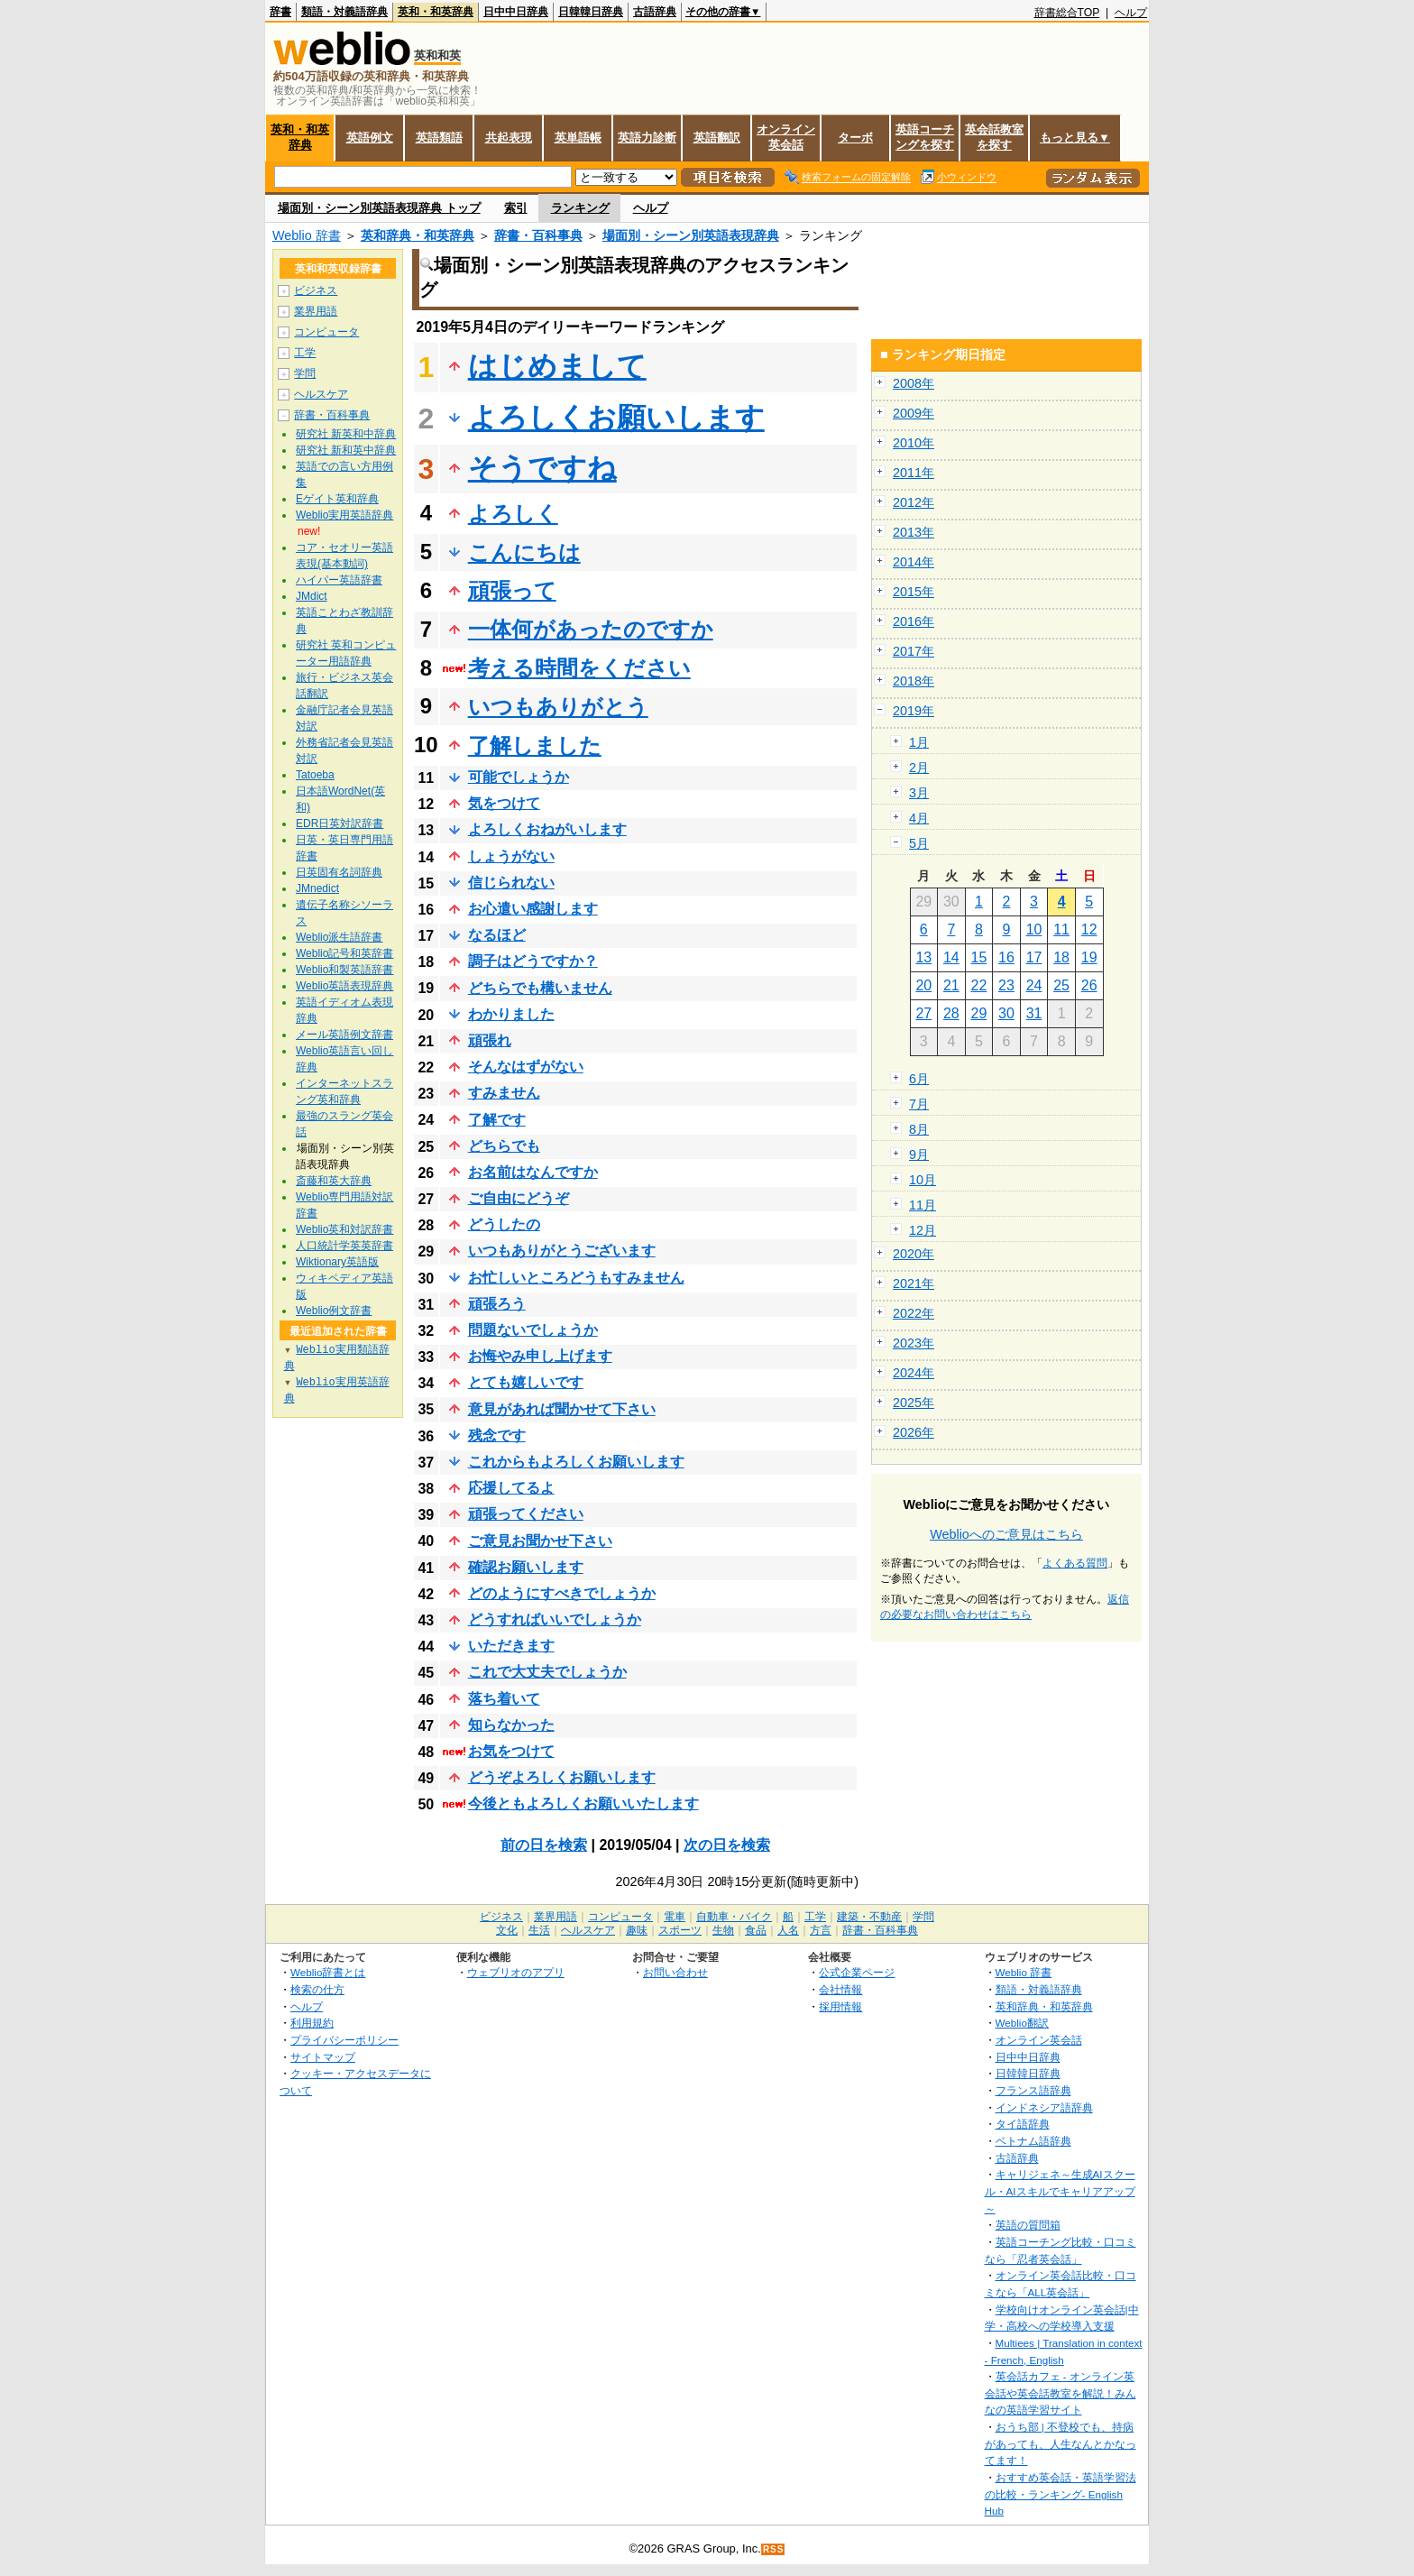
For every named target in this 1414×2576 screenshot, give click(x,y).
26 (1089, 985)
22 (979, 985)
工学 (305, 352)
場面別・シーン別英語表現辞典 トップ (379, 208)
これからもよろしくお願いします (576, 1461)
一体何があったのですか (590, 629)
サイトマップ (322, 2057)
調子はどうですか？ (533, 961)
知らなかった (511, 1725)
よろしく (513, 513)
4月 (919, 818)
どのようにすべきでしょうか (562, 1593)
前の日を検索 (543, 1845)
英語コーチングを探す (924, 137)
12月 (922, 1230)
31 (1034, 1013)
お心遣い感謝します (533, 908)
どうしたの (504, 1224)
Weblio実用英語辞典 (344, 515)
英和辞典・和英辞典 (417, 235)
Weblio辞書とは (327, 1972)
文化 (507, 1930)
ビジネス (315, 290)
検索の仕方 (317, 1989)
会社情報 (840, 1989)
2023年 (913, 1343)
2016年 (913, 621)
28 (951, 1013)
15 (979, 957)
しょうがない (511, 856)
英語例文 (369, 137)
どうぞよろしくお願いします (562, 1777)
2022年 (913, 1313)
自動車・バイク (734, 1916)
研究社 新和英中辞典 (346, 450)
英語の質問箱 (1028, 2225)
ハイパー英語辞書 (339, 580)
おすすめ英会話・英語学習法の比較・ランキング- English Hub (1060, 2493)
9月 (919, 1154)
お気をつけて (511, 1751)
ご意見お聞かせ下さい (540, 1541)
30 (1006, 1013)
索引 (516, 208)
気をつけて (504, 803)
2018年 (913, 681)
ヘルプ (1131, 12)
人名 (788, 1930)
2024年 (913, 1373)
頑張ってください (525, 1514)
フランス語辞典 (1033, 2090)
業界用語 (315, 311)
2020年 (913, 1254)
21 (951, 985)
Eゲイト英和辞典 (337, 498)
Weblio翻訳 (1022, 2023)
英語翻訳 (716, 137)
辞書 (280, 11)
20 (923, 985)
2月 (919, 767)
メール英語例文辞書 (344, 1034)
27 (923, 1013)
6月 (919, 1079)
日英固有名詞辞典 (339, 872)
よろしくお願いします (616, 417)
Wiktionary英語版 (337, 1262)
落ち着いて (504, 1699)
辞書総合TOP (1067, 12)
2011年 (913, 472)
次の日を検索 (727, 1845)
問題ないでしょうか (533, 1330)
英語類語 (439, 137)
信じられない (511, 882)
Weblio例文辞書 (334, 1310)
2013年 (913, 532)
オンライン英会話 (786, 137)
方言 (820, 1930)
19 (1089, 957)
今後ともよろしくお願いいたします (583, 1803)
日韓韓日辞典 (590, 11)
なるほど (497, 935)
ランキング (580, 208)
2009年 (913, 413)
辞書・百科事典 (538, 235)
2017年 (913, 651)
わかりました (511, 1014)
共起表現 (508, 137)
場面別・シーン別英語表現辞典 (690, 235)
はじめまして (557, 366)
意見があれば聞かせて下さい (562, 1409)
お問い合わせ (675, 1972)
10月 (922, 1180)
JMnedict (317, 888)
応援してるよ (511, 1487)
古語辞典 (654, 11)
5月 (919, 843)
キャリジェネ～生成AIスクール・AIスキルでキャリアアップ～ (1060, 2190)
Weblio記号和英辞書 (344, 953)
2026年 (913, 1432)
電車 (674, 1916)
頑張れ (489, 1040)
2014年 (913, 562)
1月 (919, 742)
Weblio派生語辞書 (339, 937)
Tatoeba (315, 774)
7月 (919, 1104)
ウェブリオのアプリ (516, 1972)
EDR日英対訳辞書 (339, 823)
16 (1006, 957)
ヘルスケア (321, 394)
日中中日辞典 (515, 11)
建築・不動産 (869, 1916)
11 (1061, 929)
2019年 (913, 711)
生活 (539, 1930)
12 (1089, 929)
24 (1034, 985)
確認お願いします (525, 1567)
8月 (919, 1129)
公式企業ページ (857, 1972)
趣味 (636, 1930)
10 (1034, 929)
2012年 (913, 502)
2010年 (913, 443)
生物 (723, 1930)
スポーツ (680, 1930)
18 (1061, 957)
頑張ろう (497, 1303)
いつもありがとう (558, 707)
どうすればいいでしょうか (554, 1619)
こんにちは (524, 552)
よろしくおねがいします (547, 829)
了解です (497, 1119)
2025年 (913, 1402)
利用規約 (312, 2023)
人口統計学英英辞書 (344, 1245)
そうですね (542, 468)
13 (923, 957)
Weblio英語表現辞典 (344, 986)
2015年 (913, 591)
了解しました (534, 745)
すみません (504, 1092)
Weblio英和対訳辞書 (344, 1229)
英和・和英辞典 (435, 11)
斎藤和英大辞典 (334, 1180)
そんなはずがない (525, 1066)
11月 (922, 1205)
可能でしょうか (518, 777)
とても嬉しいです (525, 1382)
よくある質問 (1074, 1563)
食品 (756, 1930)
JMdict (311, 596)
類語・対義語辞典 (344, 11)
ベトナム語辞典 (1033, 2141)
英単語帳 (578, 137)
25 (1061, 985)
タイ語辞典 (1023, 2124)
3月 (919, 793)
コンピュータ (326, 332)
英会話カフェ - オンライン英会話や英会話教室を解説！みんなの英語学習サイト (1060, 2392)
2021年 (913, 1283)
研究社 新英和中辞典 (346, 434)
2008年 (913, 383)
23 (1006, 985)
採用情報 (840, 2006)
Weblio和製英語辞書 (344, 969)
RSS (774, 2549)
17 (1034, 957)
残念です (497, 1435)
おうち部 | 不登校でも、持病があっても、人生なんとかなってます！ (1060, 2443)
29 (979, 1013)
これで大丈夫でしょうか (547, 1671)
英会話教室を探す (994, 137)
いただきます (511, 1645)
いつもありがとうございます (562, 1250)
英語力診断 (647, 137)
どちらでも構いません (540, 988)
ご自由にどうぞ (518, 1198)
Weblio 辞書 (306, 235)
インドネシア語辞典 (1044, 2107)
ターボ (855, 137)
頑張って (512, 590)
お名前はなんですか (533, 1172)
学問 (305, 373)
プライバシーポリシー (344, 2040)
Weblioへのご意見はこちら (1006, 1534)
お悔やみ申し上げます (540, 1356)
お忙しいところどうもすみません (576, 1277)
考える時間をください (579, 668)
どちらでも (504, 1146)
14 (951, 957)
